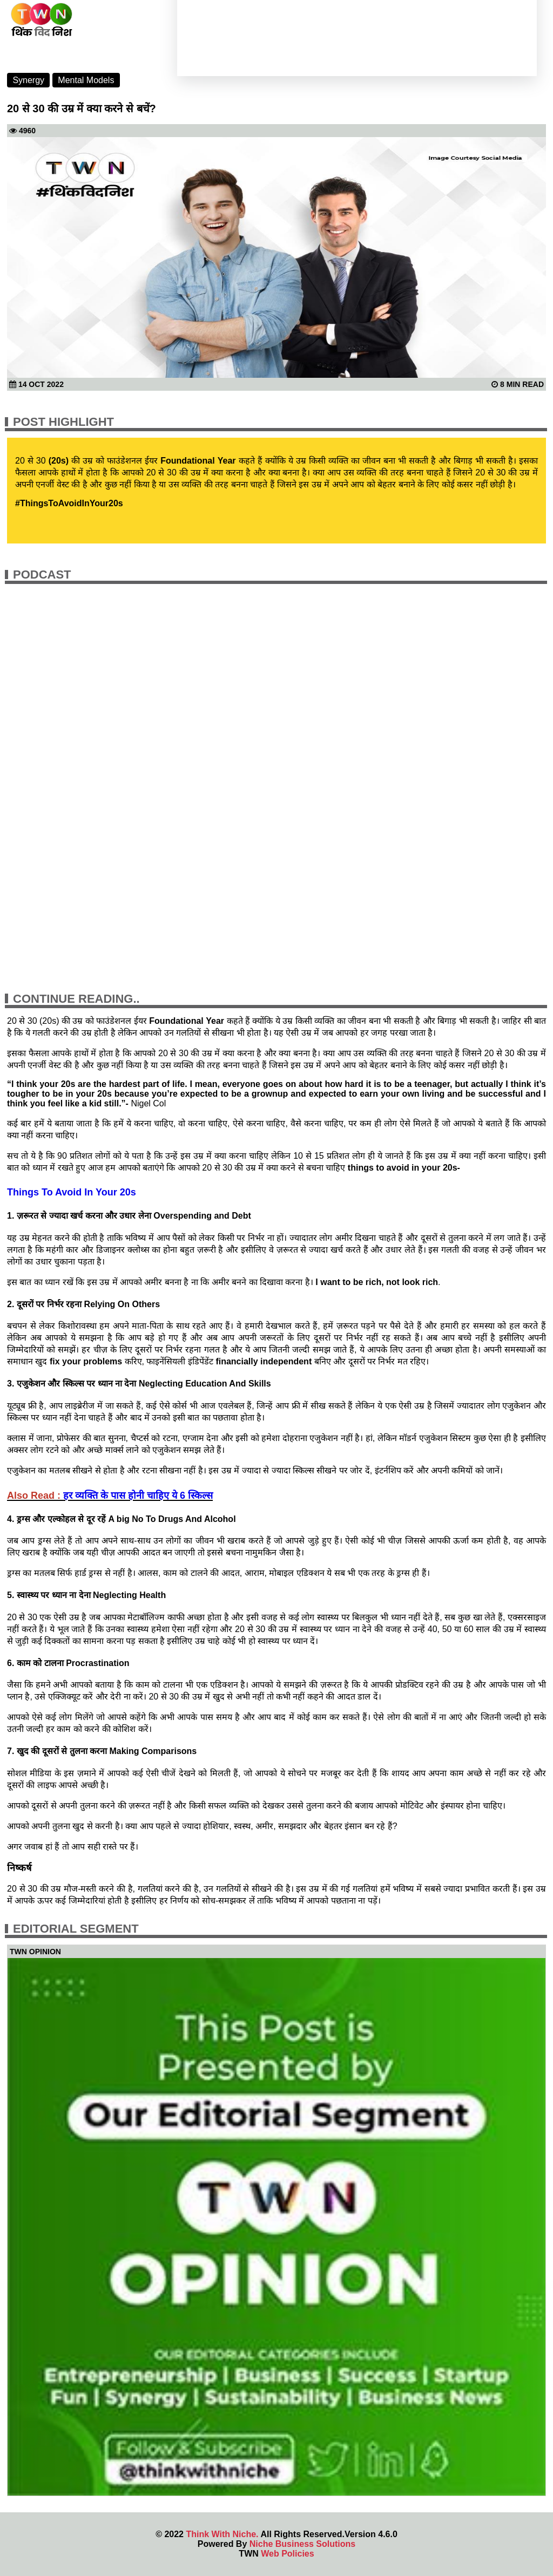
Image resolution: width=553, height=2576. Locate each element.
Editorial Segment (76, 1928)
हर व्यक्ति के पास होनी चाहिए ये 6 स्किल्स (138, 1495)
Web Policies (287, 2553)
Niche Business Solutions (302, 2543)
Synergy (28, 80)
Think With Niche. (222, 2534)
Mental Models (86, 80)
